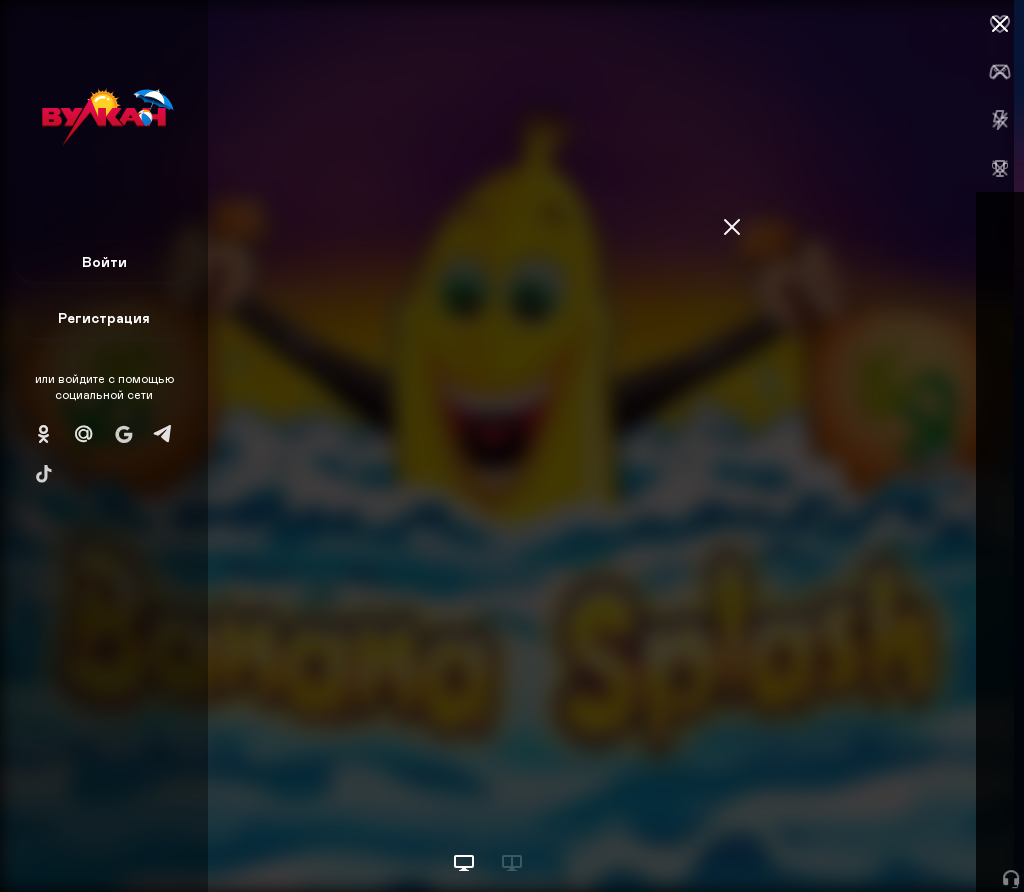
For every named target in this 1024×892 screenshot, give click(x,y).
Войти (104, 261)
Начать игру (872, 839)
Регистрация (104, 317)
